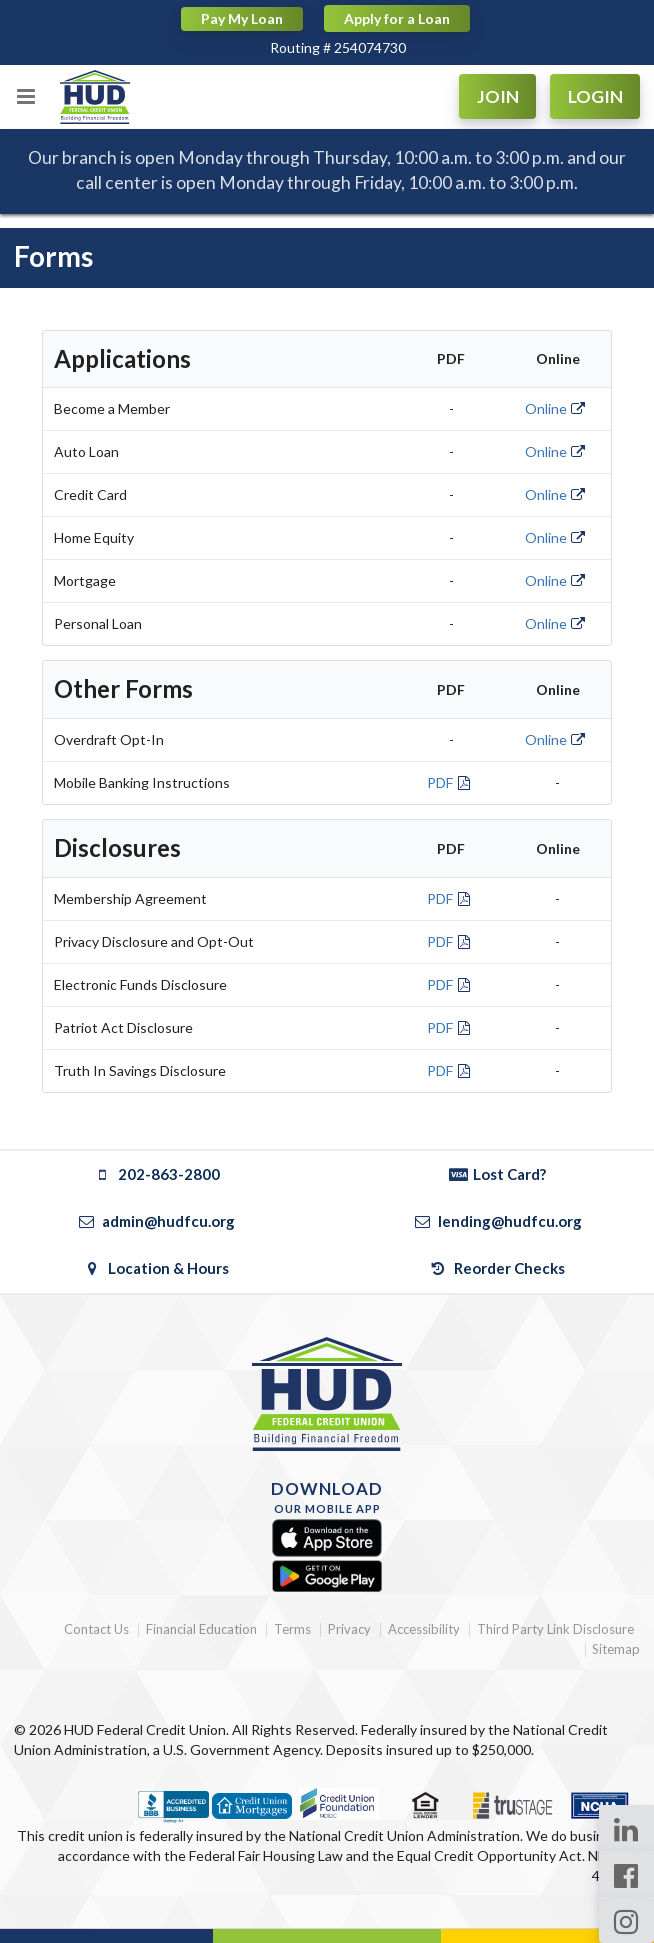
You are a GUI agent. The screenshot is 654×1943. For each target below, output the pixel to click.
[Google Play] (327, 1576)
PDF (450, 782)
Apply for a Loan (397, 18)
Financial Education (201, 1629)
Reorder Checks (497, 1268)
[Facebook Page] (626, 1874)
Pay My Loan (242, 18)
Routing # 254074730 (338, 47)
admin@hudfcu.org (156, 1221)
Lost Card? (497, 1174)
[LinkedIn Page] (626, 1828)
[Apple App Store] (327, 1539)
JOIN (498, 96)
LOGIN (595, 96)
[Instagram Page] (626, 1920)
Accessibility (424, 1629)
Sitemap (616, 1649)
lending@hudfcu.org (497, 1221)
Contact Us (96, 1629)
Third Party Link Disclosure (555, 1629)
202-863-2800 (156, 1174)
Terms (292, 1629)
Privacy (349, 1629)
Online (556, 408)
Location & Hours (156, 1268)
